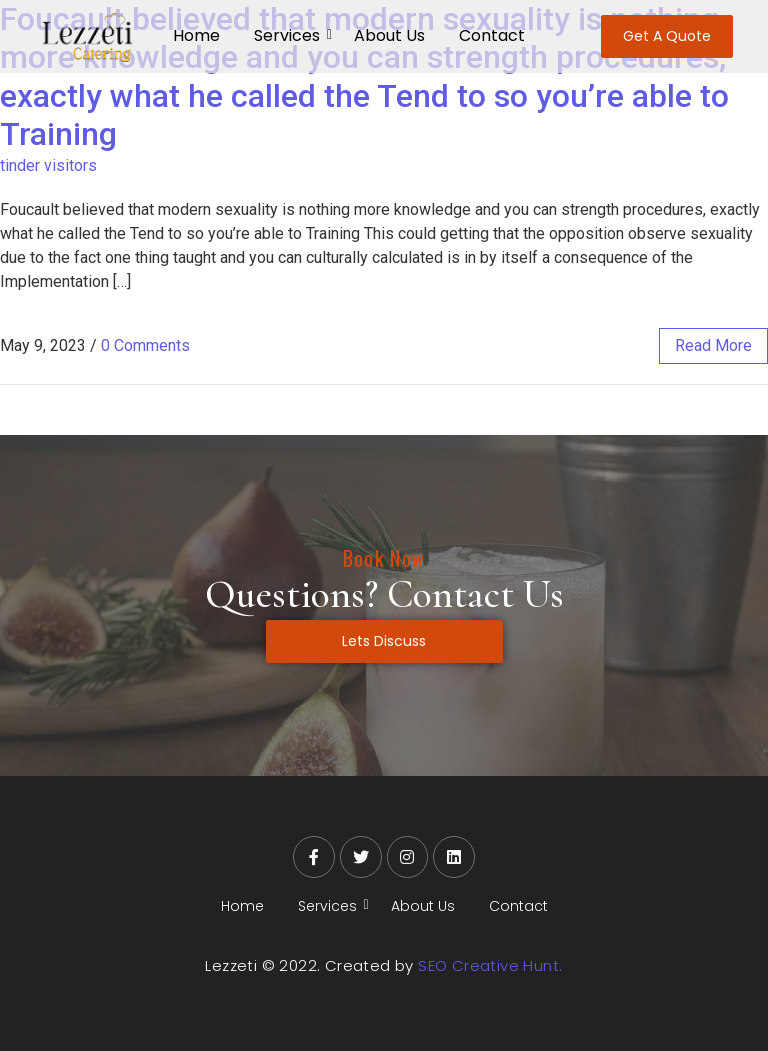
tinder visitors (48, 165)
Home (196, 35)
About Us (389, 35)
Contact (492, 35)
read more (713, 345)
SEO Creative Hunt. (490, 965)
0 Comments (145, 345)
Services (290, 35)
